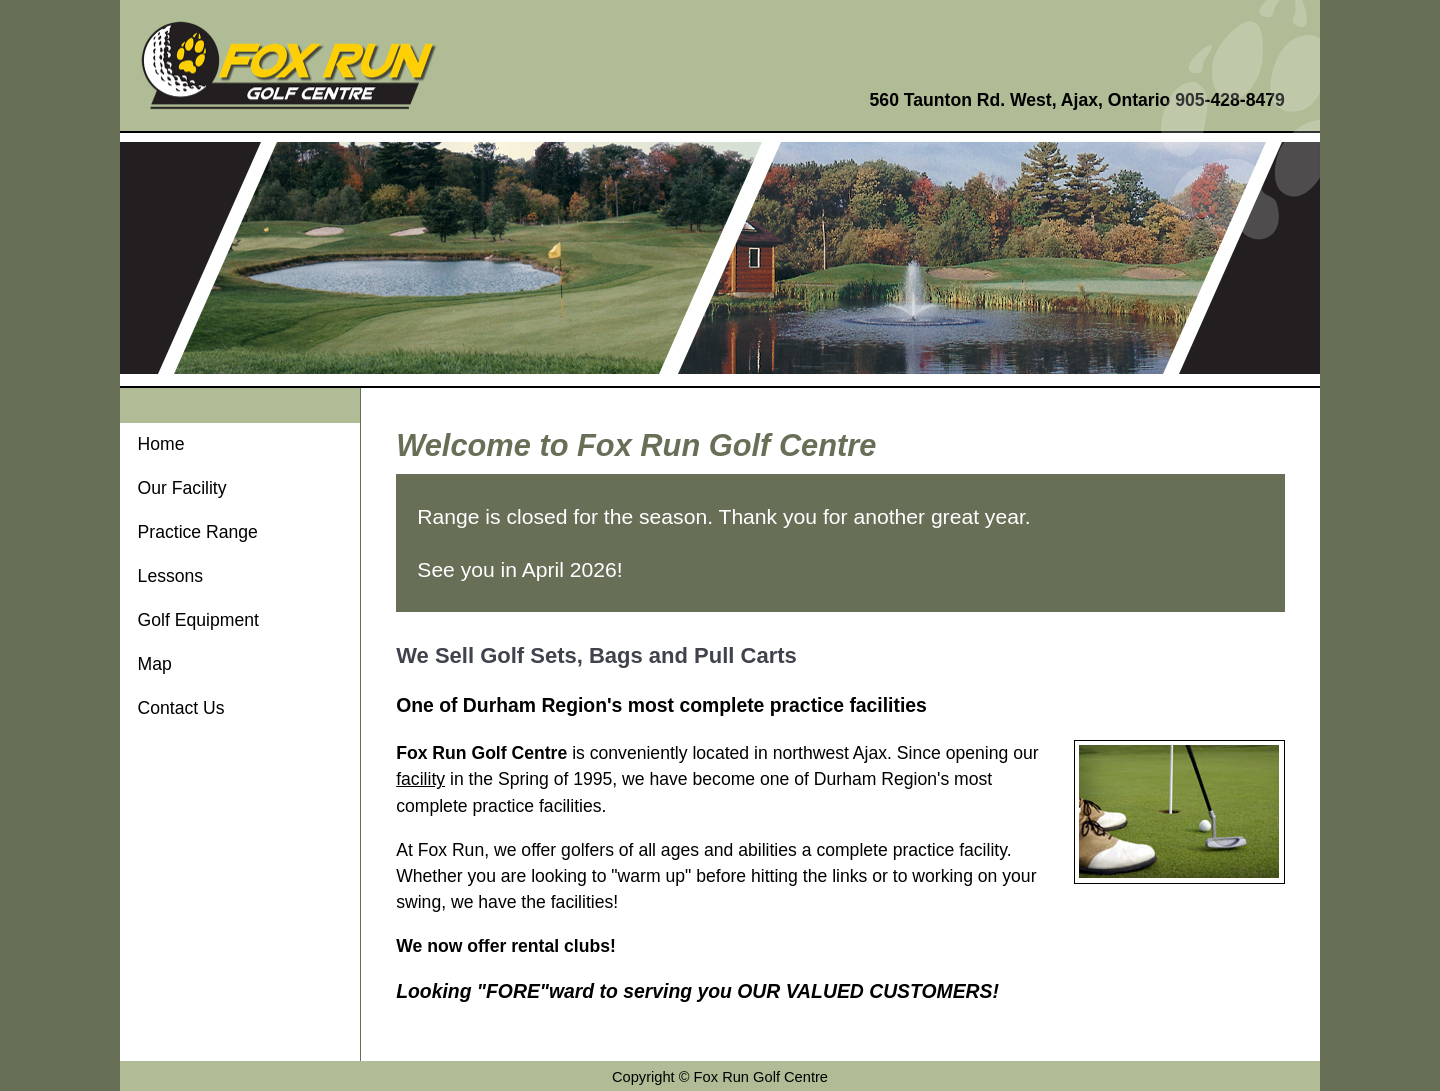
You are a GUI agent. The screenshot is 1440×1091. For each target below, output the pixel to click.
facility (420, 779)
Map (155, 664)
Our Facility (182, 488)
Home (161, 444)
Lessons (171, 576)
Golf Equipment (198, 620)
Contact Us (181, 708)
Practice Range (198, 532)
